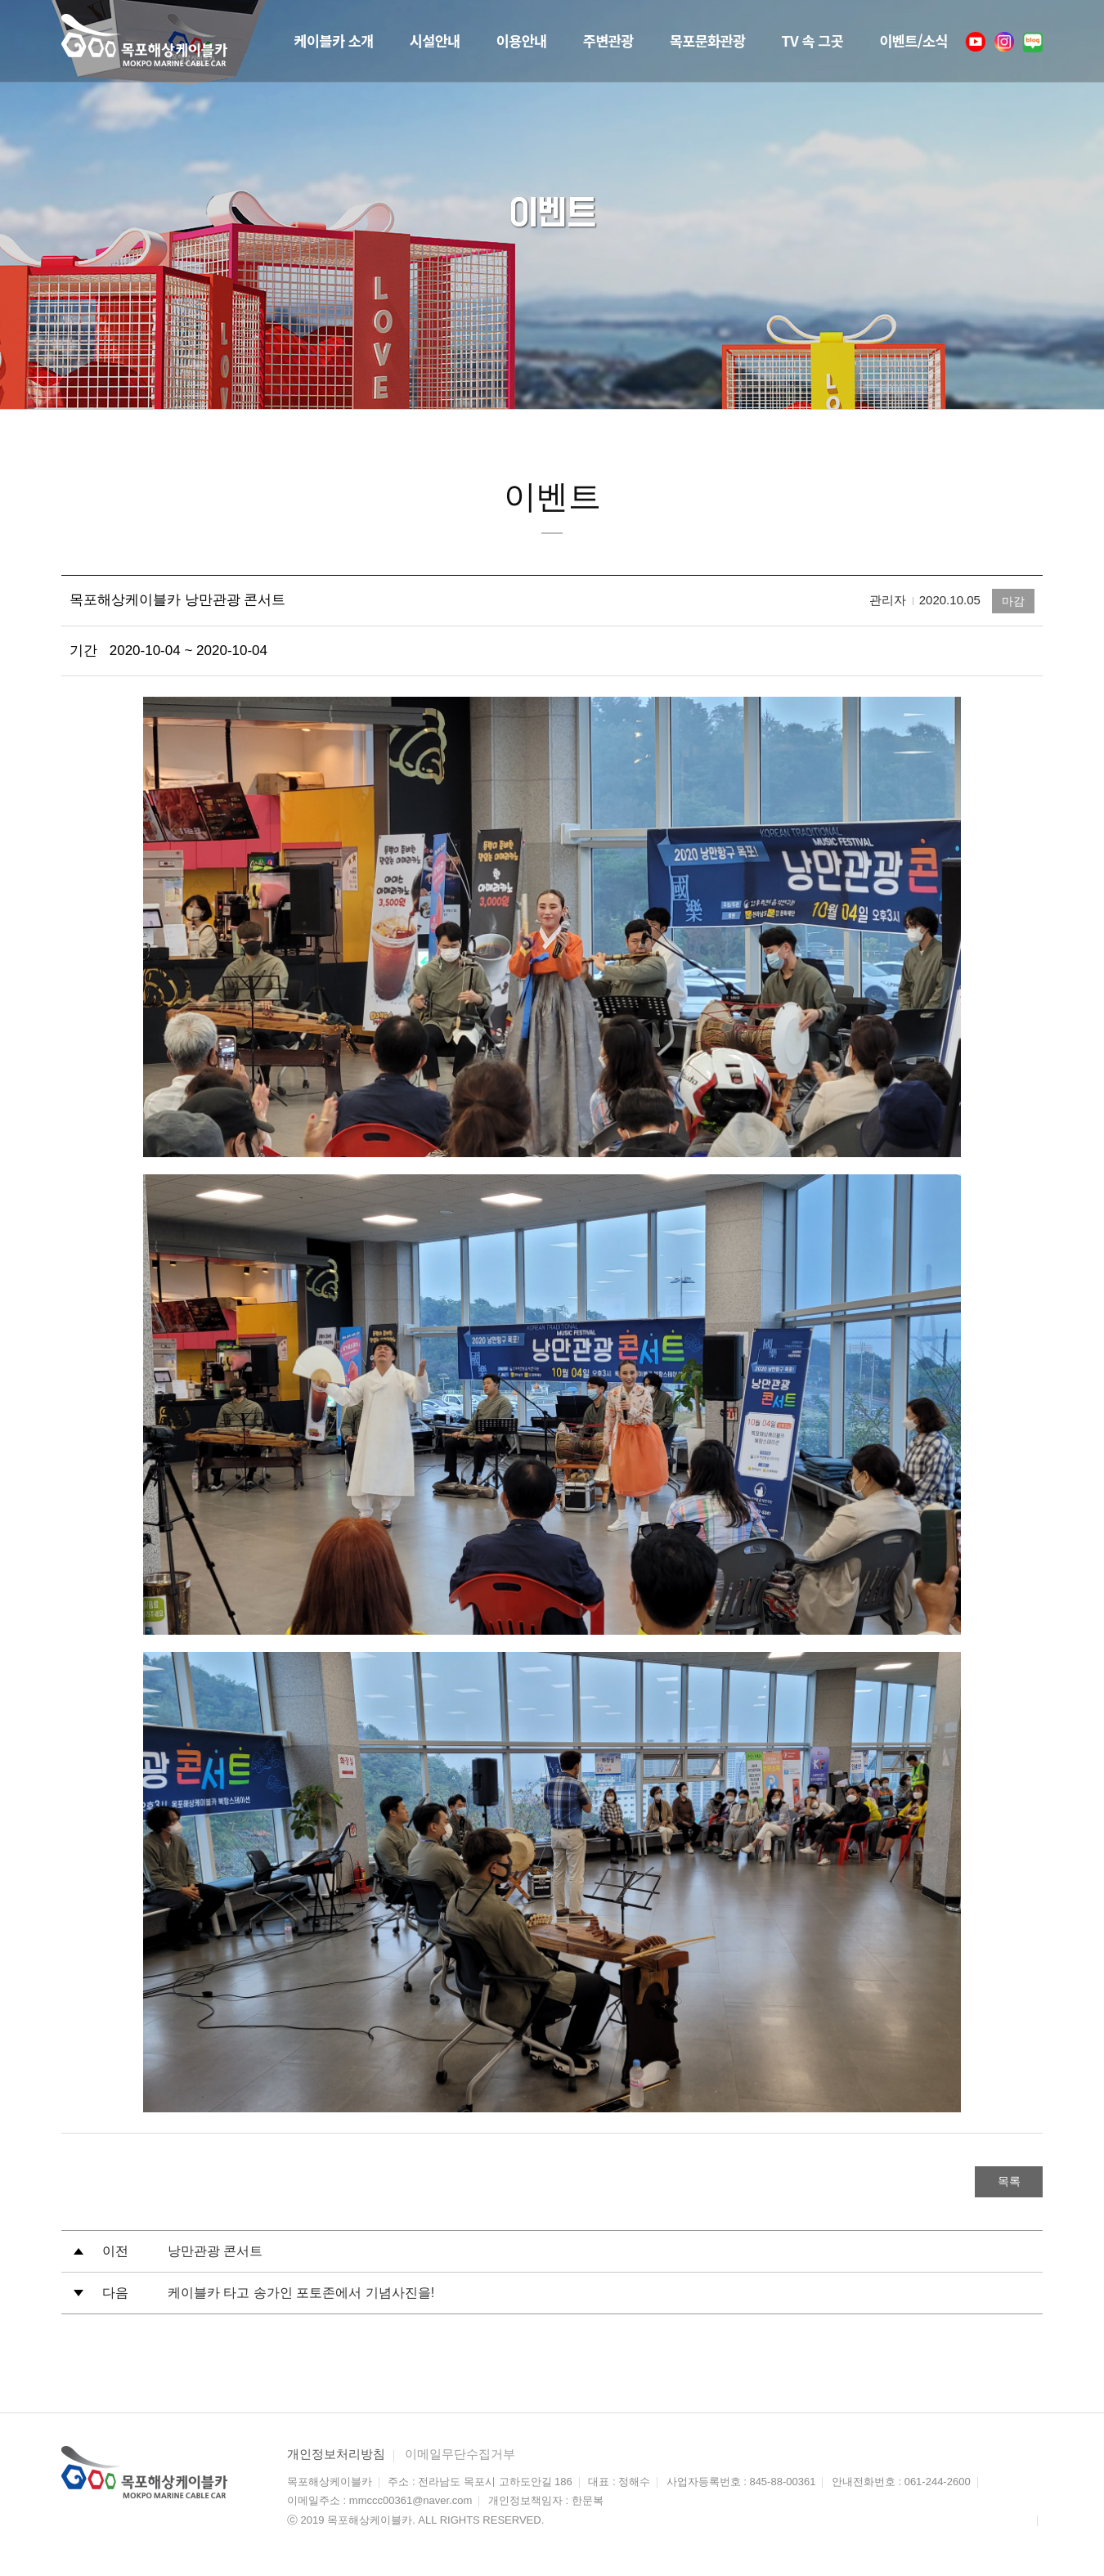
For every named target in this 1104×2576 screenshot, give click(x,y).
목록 (1002, 2182)
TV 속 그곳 (803, 40)
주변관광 (585, 40)
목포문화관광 (690, 40)
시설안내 (401, 40)
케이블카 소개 (293, 40)
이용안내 (492, 40)
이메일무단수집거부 (460, 2455)
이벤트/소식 (910, 40)
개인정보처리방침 (336, 2455)
